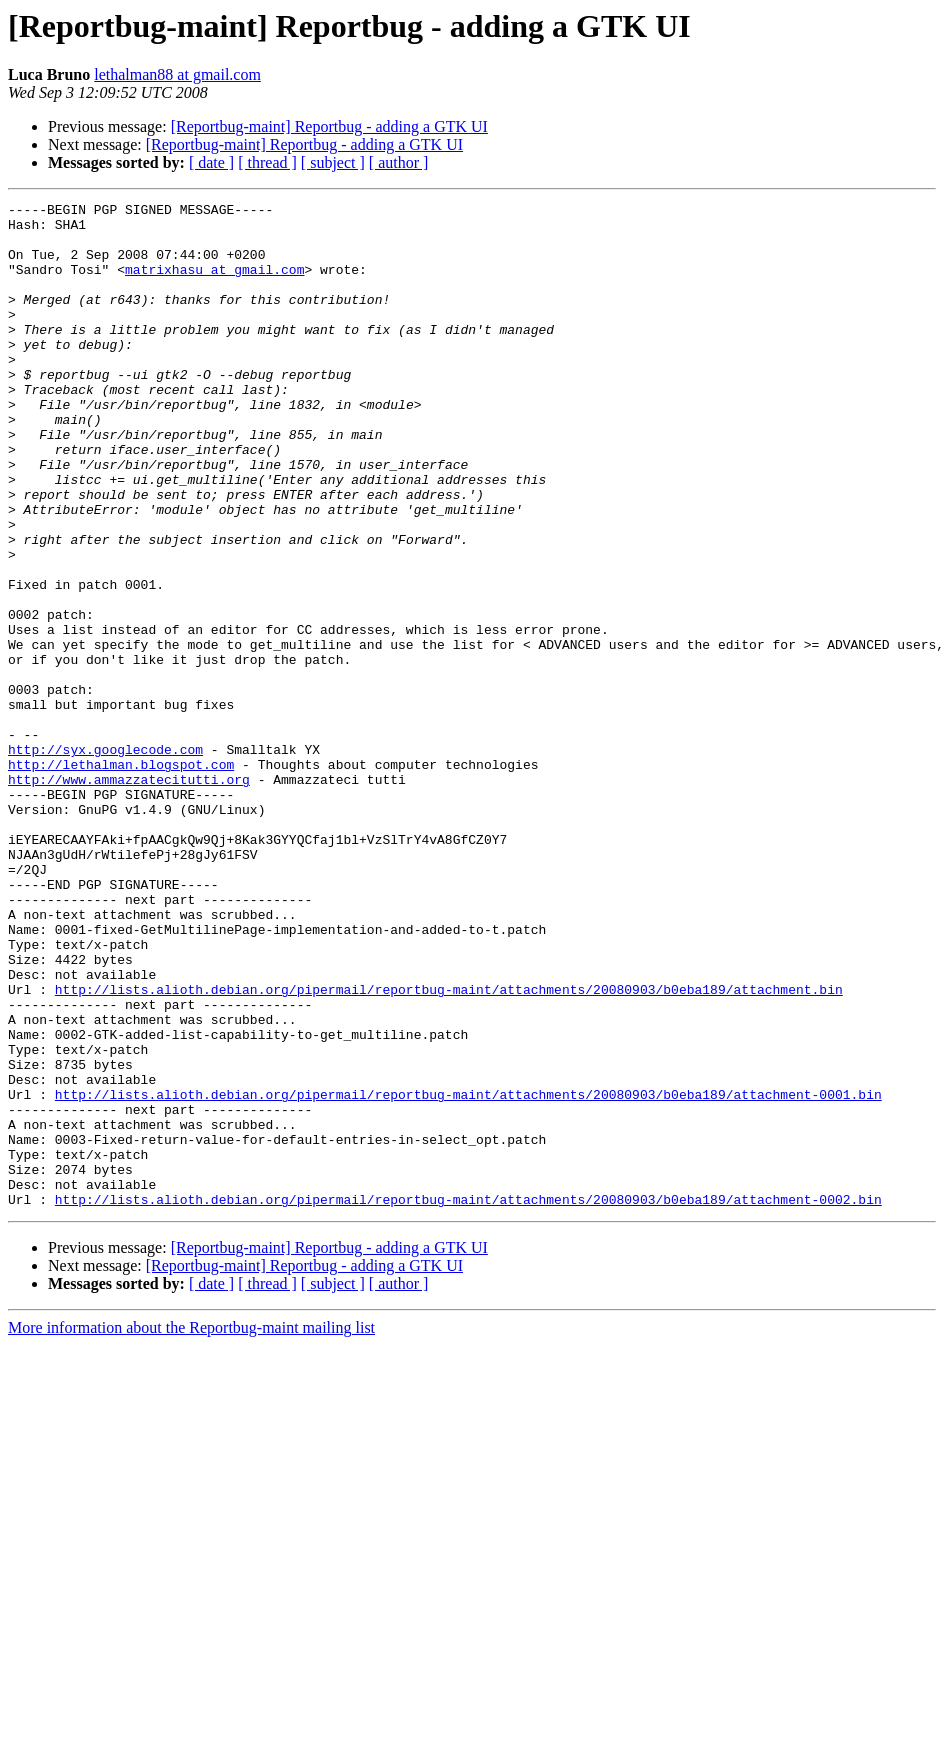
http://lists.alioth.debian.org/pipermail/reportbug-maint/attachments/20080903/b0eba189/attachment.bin (449, 1148)
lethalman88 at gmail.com (177, 74)
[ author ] (399, 162)
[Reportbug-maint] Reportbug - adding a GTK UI (329, 126)
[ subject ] (333, 162)
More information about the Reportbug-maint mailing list (191, 1528)
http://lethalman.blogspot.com (121, 878)
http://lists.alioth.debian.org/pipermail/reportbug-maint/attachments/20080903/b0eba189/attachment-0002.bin (468, 1400)
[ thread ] (267, 162)
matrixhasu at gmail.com (214, 284)
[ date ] (211, 162)
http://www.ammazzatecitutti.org (129, 896)
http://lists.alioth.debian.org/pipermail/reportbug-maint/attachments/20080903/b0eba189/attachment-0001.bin (468, 1274)
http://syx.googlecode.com (105, 860)
